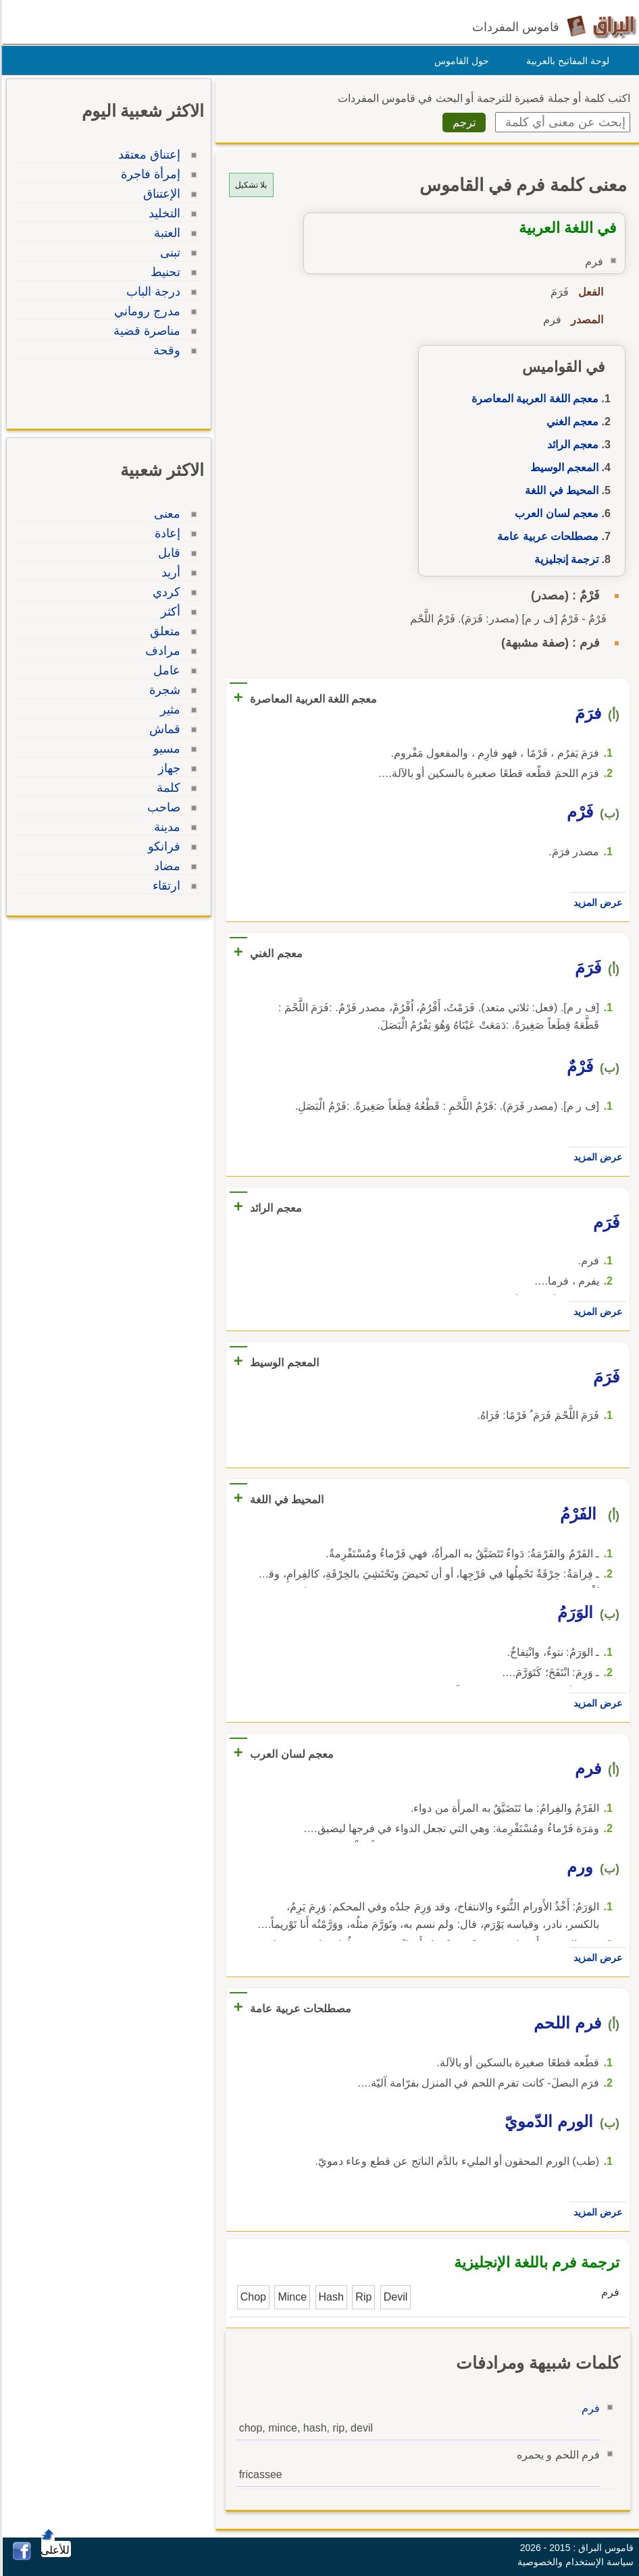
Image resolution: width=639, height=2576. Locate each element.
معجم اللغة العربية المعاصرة (532, 398)
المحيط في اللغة (559, 490)
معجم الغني (570, 421)
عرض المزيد (595, 902)
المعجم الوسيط (562, 467)
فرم (589, 2408)
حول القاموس (459, 60)
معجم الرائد (570, 444)
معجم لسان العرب (554, 513)
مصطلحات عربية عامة (545, 536)
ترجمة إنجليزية (564, 559)
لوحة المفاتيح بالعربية (565, 60)
